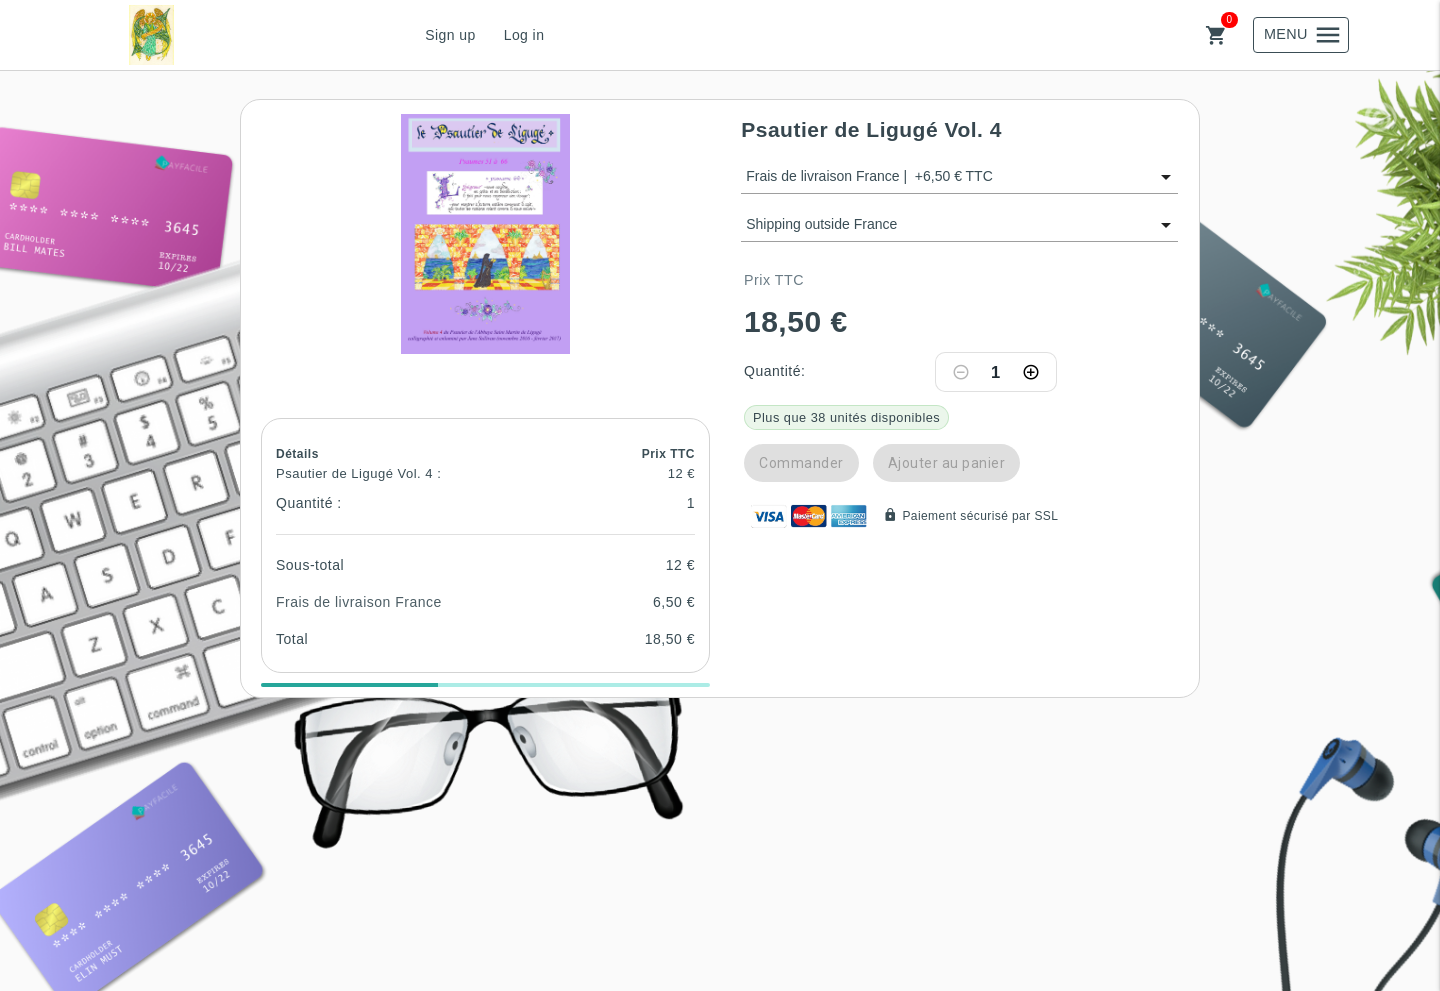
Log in (524, 35)
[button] (486, 234)
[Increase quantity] (1031, 372)
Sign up (450, 35)
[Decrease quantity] (961, 372)
